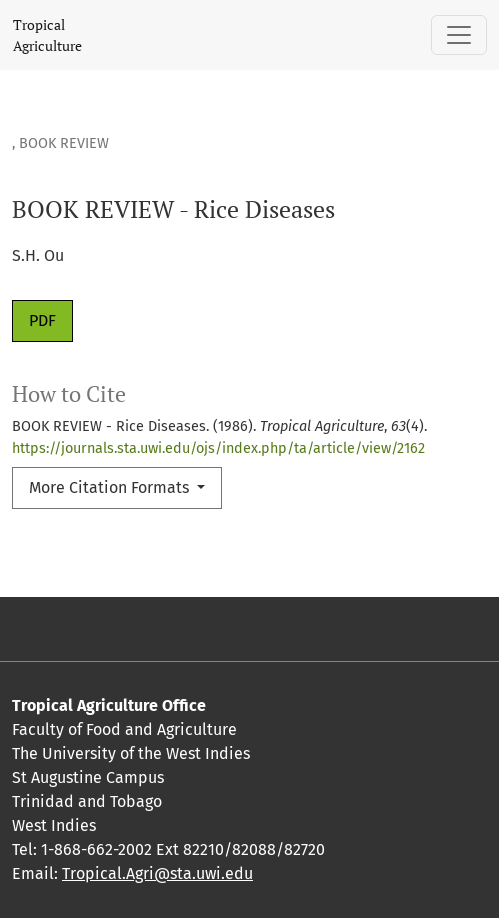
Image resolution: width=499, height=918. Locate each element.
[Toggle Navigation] (459, 35)
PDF (42, 320)
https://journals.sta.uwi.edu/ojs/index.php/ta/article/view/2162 (218, 448)
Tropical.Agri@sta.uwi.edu (157, 873)
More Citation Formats (111, 487)
